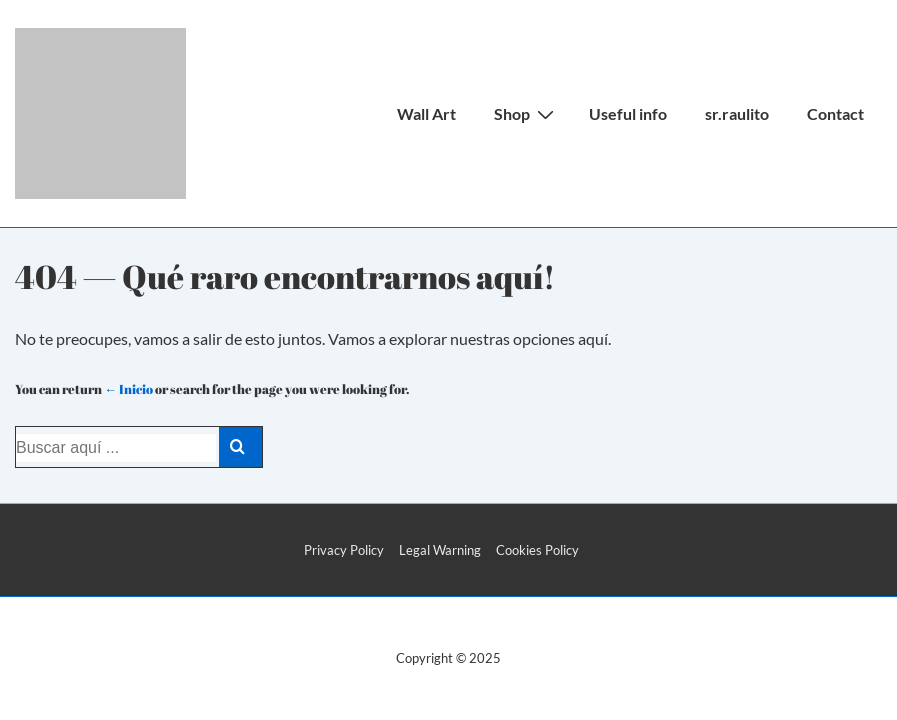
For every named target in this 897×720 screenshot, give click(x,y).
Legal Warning (440, 550)
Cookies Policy (537, 550)
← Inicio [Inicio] (128, 389)
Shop (526, 113)
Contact (835, 113)
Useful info (628, 113)
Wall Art (426, 113)
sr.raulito (737, 113)
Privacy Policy (344, 550)
